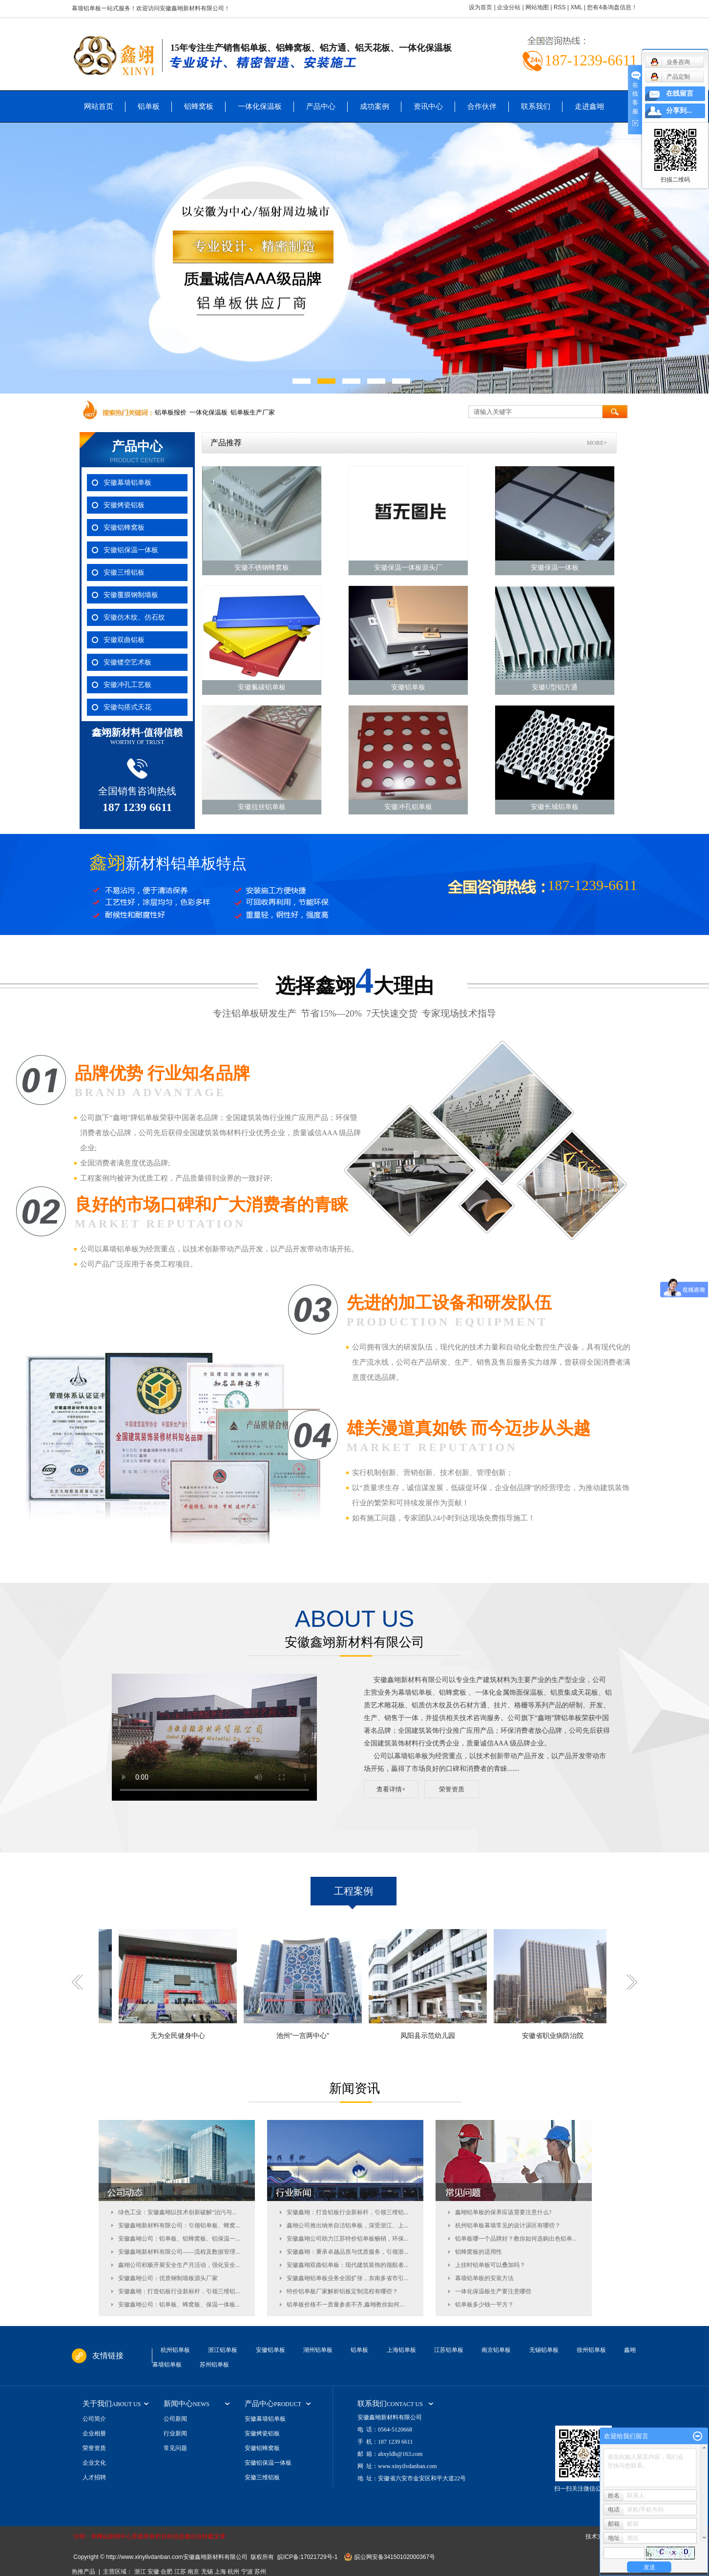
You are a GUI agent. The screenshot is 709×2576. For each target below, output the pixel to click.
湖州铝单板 (318, 2350)
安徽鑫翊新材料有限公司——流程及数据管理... (179, 2251)
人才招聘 (94, 2477)
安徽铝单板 (408, 687)
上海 (220, 2571)
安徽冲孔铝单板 (408, 806)
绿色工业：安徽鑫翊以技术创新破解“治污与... (177, 2212)
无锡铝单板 (544, 2350)
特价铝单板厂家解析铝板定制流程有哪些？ (342, 2291)
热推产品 (83, 2571)
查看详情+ (390, 1789)
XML (576, 7)
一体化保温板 (260, 106)
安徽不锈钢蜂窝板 (261, 567)
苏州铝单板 (214, 2364)
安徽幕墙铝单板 (127, 482)
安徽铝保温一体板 (131, 550)
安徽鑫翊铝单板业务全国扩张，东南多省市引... (347, 2278)
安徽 (153, 2571)
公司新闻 (175, 2418)
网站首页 (98, 106)
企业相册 (94, 2433)
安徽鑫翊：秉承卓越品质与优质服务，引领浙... (347, 2251)
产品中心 (320, 106)
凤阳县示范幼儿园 (447, 2035)
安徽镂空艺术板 (127, 662)
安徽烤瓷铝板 (124, 505)
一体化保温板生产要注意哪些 (493, 2291)
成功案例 (374, 106)
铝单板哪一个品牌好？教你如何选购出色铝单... (516, 2238)
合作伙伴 (482, 106)
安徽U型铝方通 (555, 687)
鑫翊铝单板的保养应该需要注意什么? (503, 2212)
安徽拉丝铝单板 (262, 806)
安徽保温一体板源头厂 (408, 567)
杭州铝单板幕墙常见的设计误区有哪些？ (508, 2225)
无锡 (207, 2571)
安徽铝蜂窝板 (124, 527)
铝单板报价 (171, 412)
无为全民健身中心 (197, 2035)
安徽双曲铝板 (124, 640)
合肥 (166, 2571)
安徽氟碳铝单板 (262, 687)
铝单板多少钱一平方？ (484, 2304)
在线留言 (679, 93)
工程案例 (353, 1891)
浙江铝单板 (222, 2350)
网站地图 (537, 7)
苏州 (260, 2571)
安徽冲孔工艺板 (127, 684)
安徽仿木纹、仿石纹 (134, 617)
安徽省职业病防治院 (572, 2035)
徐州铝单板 (591, 2350)
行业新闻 (175, 2433)
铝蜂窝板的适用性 (478, 2251)
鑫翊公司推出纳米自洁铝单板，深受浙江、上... (347, 2225)
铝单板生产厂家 (252, 412)
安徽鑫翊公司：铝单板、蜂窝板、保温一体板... (179, 2304)
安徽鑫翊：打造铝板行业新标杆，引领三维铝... (179, 2291)
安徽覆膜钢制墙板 (131, 595)
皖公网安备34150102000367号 (394, 2557)
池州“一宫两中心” (322, 2035)
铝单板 (149, 106)
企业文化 (94, 2462)
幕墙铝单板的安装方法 (484, 2278)
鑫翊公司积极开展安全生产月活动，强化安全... (179, 2265)
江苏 (180, 2571)
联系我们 (535, 106)
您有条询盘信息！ (612, 7)
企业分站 (509, 7)
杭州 (233, 2571)
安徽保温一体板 (555, 567)
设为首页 (480, 7)
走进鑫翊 (589, 106)
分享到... (679, 110)
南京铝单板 (496, 2350)
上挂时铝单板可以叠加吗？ (490, 2265)
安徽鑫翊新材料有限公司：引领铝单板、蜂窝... (179, 2225)
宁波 (247, 2571)
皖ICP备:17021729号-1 (307, 2557)
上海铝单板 (401, 2350)
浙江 (140, 2571)
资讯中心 (428, 106)
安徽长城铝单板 (555, 806)
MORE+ (597, 442)
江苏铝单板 (448, 2350)
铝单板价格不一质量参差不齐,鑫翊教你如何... (345, 2304)
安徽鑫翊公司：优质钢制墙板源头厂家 (168, 2278)
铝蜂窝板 (198, 106)
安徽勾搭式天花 (127, 707)
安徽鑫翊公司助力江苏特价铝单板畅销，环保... (347, 2238)
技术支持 (597, 2536)
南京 (193, 2571)
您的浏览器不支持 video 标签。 (214, 1737)
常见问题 (175, 2448)
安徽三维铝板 (124, 572)
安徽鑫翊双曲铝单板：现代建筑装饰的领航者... (347, 2265)
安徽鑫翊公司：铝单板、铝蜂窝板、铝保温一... (179, 2238)
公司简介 (94, 2418)
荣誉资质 (451, 1789)
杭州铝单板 (175, 2350)
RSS (560, 7)
